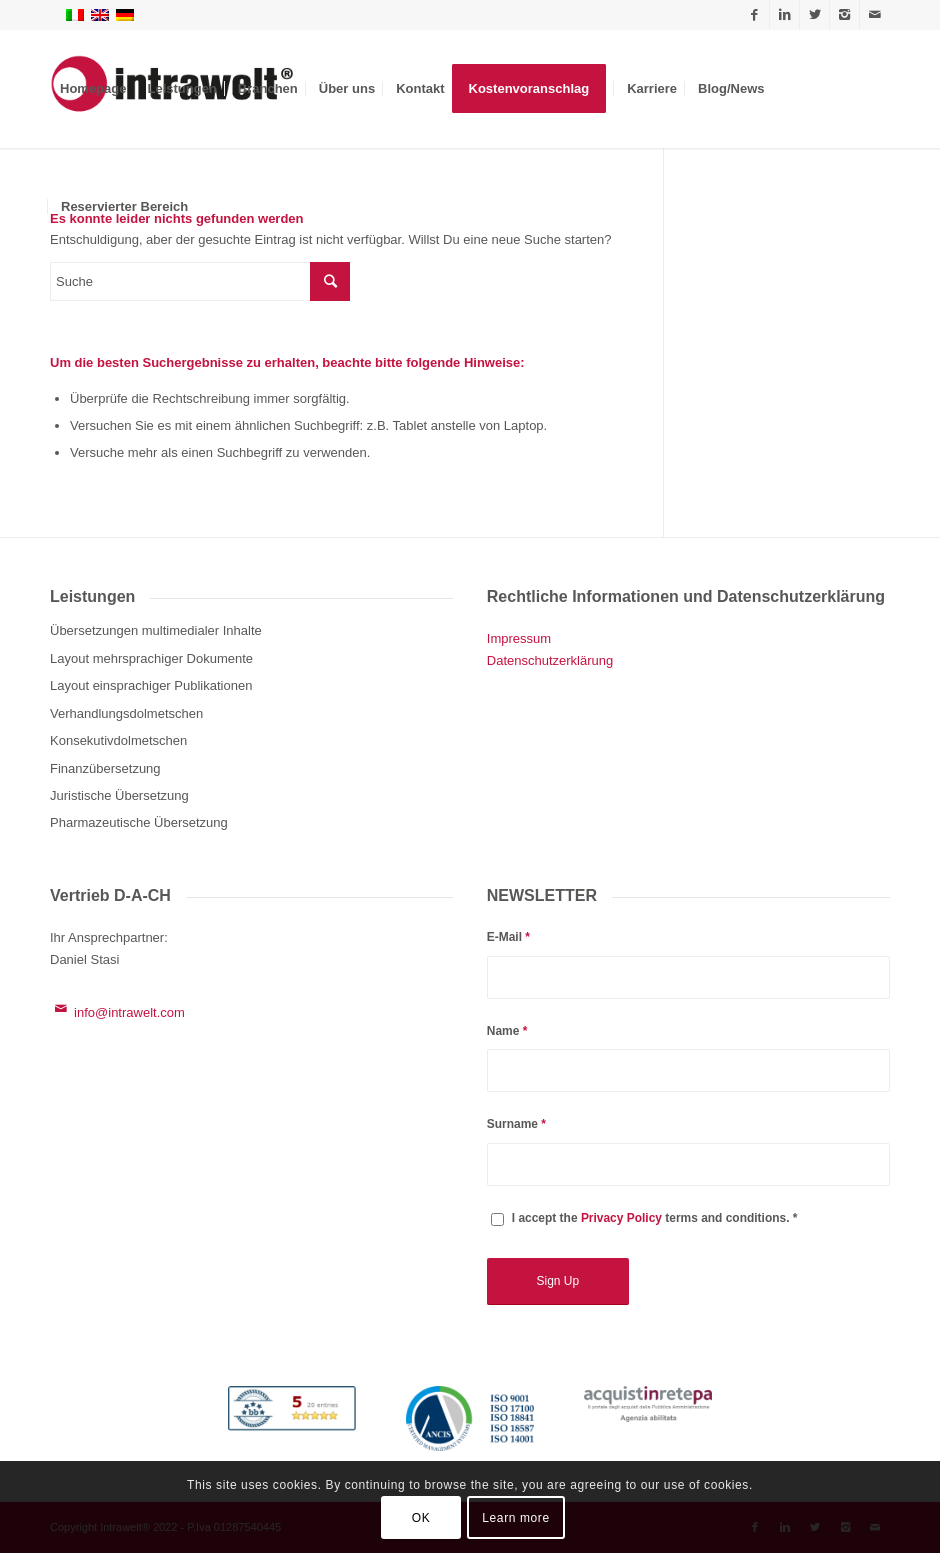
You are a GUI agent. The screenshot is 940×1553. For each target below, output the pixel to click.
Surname (516, 1124)
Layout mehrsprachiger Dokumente (151, 658)
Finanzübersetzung (105, 768)
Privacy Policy (621, 1218)
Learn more (515, 1518)
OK (421, 1518)
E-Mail (508, 937)
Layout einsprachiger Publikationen (151, 685)
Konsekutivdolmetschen (118, 740)
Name (507, 1031)
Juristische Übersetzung (119, 795)
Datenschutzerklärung (550, 660)
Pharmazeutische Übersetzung (139, 822)
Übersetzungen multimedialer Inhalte (156, 630)
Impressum (519, 638)
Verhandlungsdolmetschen (126, 713)
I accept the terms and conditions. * (655, 1218)
